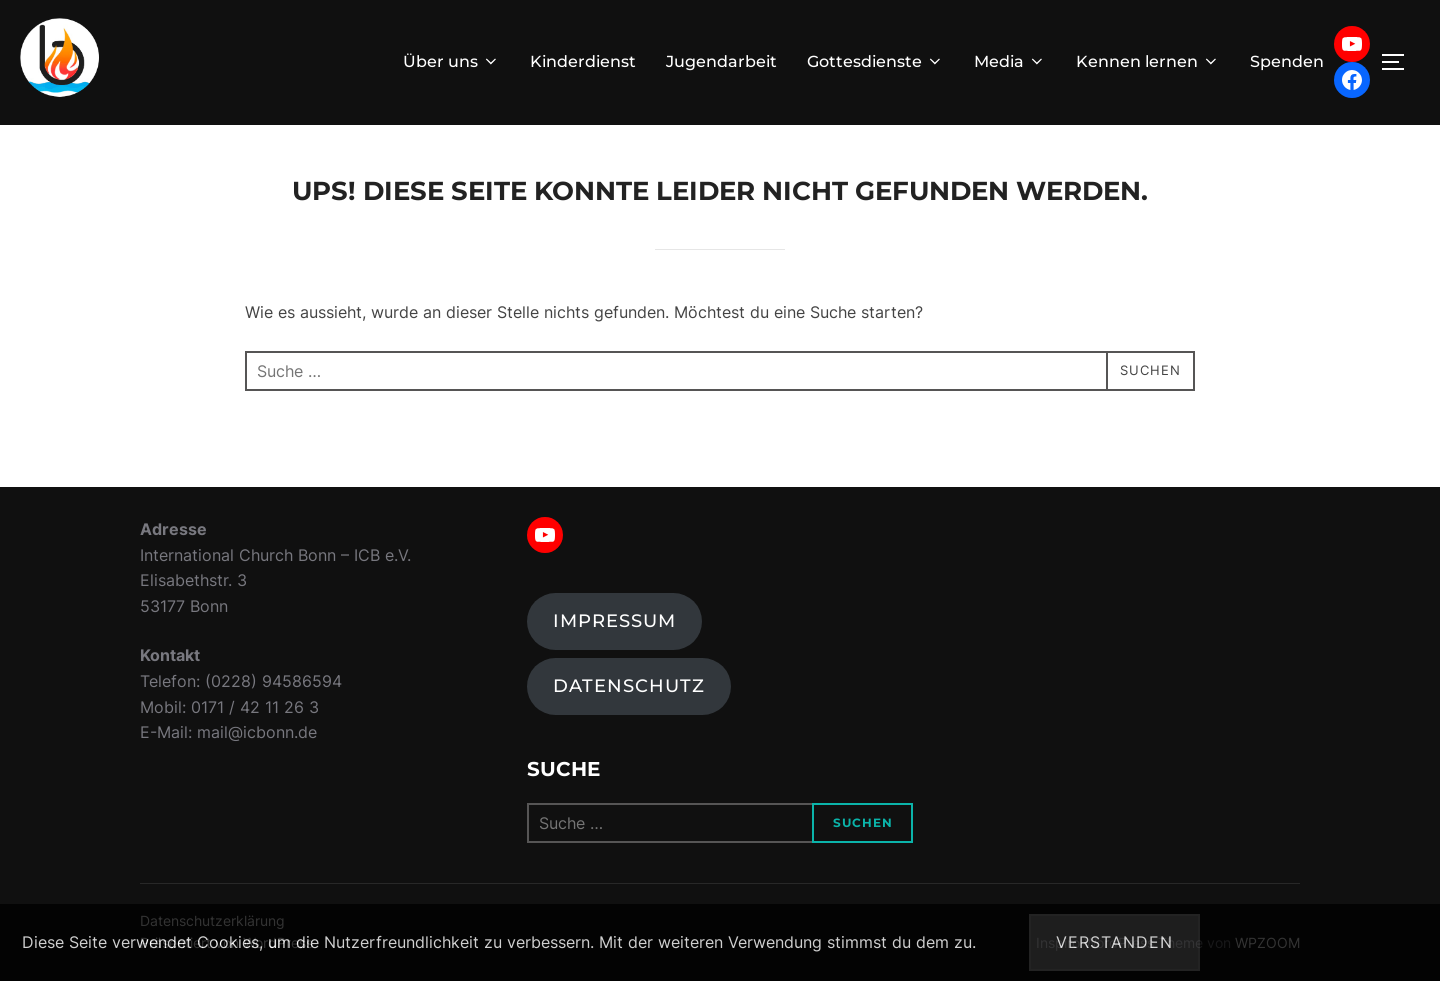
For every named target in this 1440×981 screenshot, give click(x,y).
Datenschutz (629, 686)
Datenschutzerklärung (1336, 942)
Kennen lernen (1148, 61)
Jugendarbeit (721, 61)
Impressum (614, 621)
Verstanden (1114, 942)
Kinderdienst (583, 61)
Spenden (1287, 61)
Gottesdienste (875, 61)
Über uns (451, 61)
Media (1010, 61)
